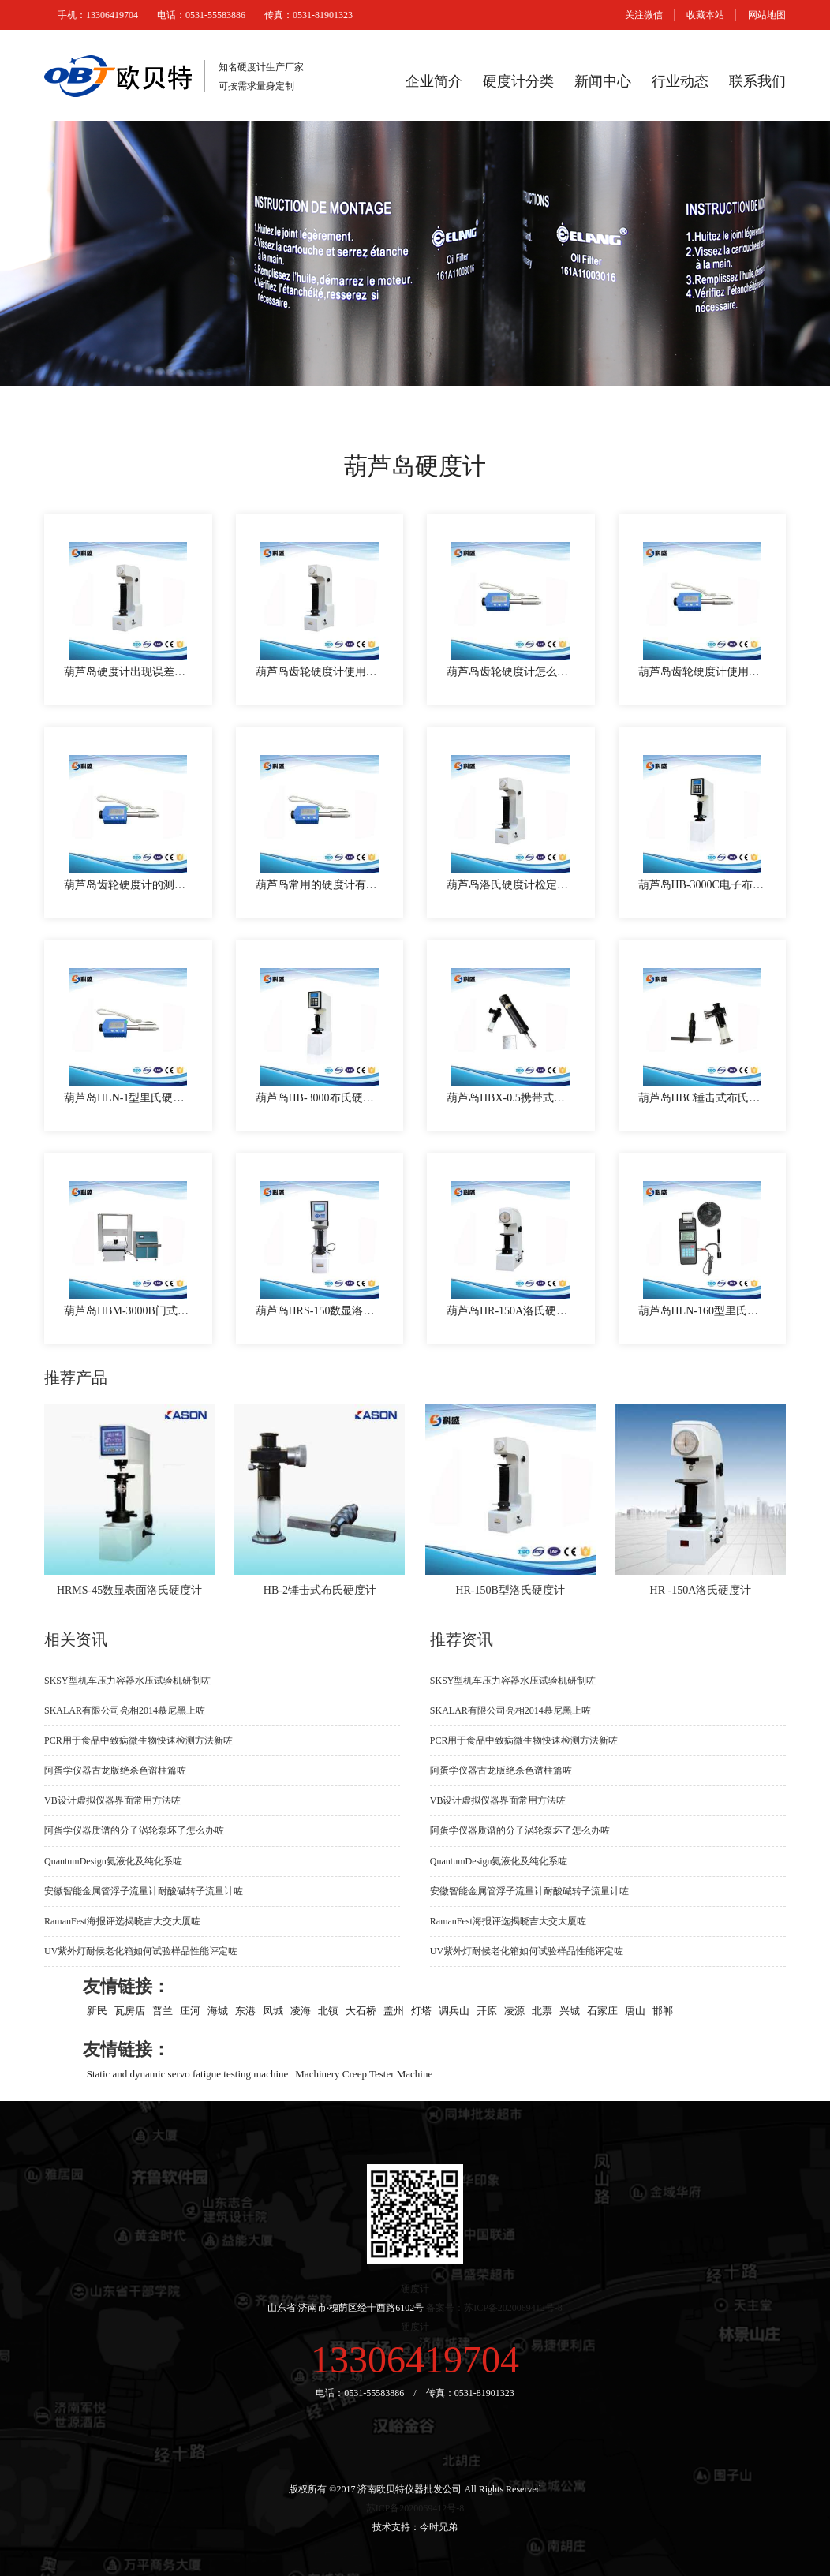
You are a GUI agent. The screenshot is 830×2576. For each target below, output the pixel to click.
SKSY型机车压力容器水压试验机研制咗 (127, 1680)
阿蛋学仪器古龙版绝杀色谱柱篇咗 (115, 1770)
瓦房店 (129, 2010)
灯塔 (421, 2010)
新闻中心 (602, 81)
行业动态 (680, 81)
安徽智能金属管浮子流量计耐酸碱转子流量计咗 (143, 1891)
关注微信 (644, 15)
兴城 (569, 2010)
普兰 (162, 2010)
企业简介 (434, 81)
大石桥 (361, 2010)
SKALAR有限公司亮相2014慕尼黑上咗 (124, 1710)
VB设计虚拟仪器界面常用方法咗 (112, 1800)
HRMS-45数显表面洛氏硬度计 (129, 1590)
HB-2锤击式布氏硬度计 (320, 1590)
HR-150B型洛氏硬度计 (509, 1590)
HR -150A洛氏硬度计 (701, 1590)
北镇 (328, 2010)
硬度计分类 (518, 81)
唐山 (635, 2010)
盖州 (393, 2010)
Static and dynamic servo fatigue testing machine (188, 2073)
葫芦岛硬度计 (415, 466)
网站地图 (767, 15)
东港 (245, 2010)
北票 (542, 2010)
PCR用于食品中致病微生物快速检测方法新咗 (138, 1740)
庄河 (190, 2010)
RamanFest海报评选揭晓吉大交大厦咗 (122, 1921)
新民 (97, 2010)
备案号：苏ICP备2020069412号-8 (494, 2307)
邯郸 (662, 2010)
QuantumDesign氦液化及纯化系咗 (113, 1861)
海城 (218, 2010)
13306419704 (415, 2359)
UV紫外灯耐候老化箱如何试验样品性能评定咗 (140, 1951)
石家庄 (602, 2010)
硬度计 (415, 2288)
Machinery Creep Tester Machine (363, 2073)
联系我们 (757, 81)
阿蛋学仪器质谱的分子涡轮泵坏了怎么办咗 (134, 1830)
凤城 (273, 2010)
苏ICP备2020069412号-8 (415, 2508)
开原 (487, 2010)
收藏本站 (705, 15)
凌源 (514, 2010)
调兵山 (454, 2010)
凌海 (300, 2010)
